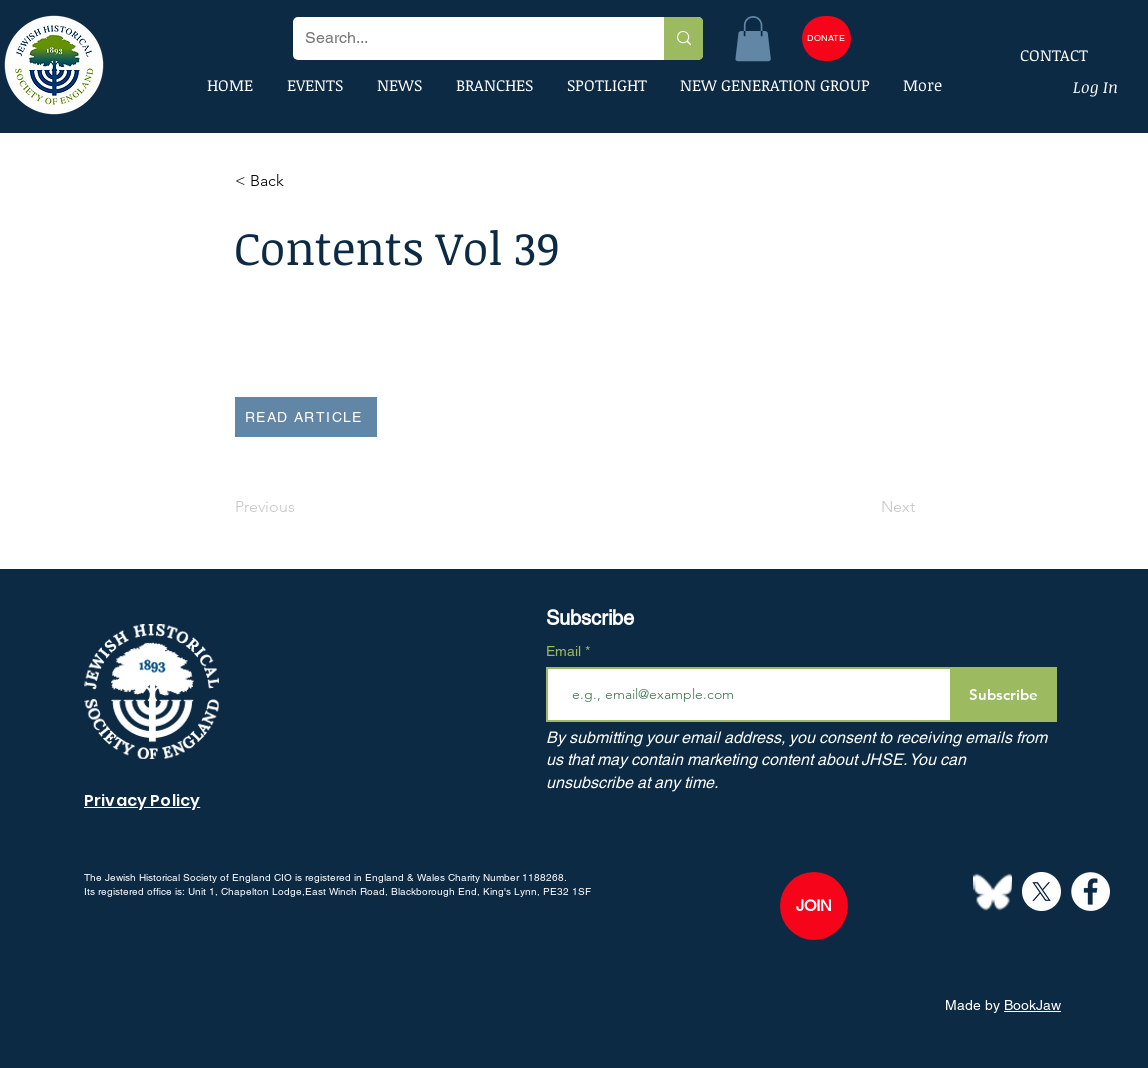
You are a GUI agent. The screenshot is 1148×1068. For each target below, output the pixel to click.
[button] (753, 38)
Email (565, 651)
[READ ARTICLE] (306, 417)
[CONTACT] (1041, 55)
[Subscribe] (1003, 694)
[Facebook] (1090, 891)
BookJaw (1032, 1005)
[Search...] (463, 38)
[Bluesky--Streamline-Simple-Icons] (992, 891)
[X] (1041, 891)
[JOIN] (814, 906)
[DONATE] (826, 38)
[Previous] (301, 507)
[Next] (865, 507)
